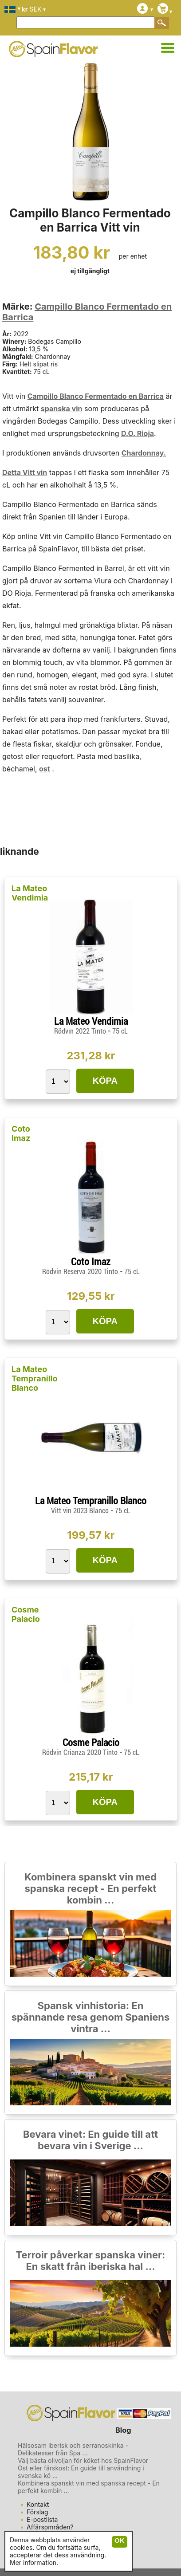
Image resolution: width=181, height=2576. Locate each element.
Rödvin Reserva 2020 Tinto (81, 1271)
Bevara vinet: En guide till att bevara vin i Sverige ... (90, 2139)
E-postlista (42, 2519)
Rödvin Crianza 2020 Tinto (80, 1752)
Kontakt (38, 2504)
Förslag (37, 2512)
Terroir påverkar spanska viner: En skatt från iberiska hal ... (90, 2260)
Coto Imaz (21, 1133)
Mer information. (34, 2562)
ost (44, 768)
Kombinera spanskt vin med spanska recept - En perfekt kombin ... (90, 1888)
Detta (12, 472)
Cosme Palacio (26, 1614)
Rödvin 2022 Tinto (81, 1031)
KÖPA (105, 1080)
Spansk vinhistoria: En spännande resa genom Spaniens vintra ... (91, 2017)
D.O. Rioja (137, 433)
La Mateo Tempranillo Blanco (35, 1378)
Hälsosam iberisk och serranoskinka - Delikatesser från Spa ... (73, 2449)
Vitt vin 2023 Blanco (80, 1510)
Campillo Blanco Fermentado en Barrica (96, 396)
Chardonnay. (144, 452)
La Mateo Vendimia (30, 893)
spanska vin (62, 408)
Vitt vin (35, 472)
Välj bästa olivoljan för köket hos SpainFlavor (83, 2460)
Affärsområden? (50, 2527)
